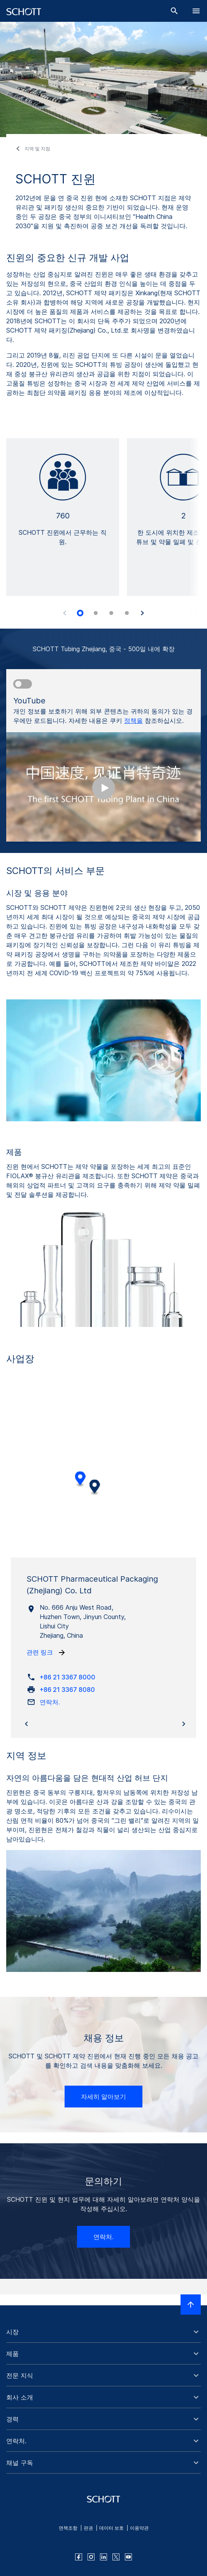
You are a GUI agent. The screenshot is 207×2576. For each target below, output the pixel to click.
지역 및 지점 (37, 149)
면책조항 (68, 2528)
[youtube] (128, 2556)
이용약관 (139, 2528)
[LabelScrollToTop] (191, 2304)
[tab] (80, 613)
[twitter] (115, 2556)
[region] (103, 1475)
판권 (88, 2528)
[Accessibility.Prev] (64, 613)
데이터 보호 (111, 2528)
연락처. (103, 2237)
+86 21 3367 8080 (67, 1689)
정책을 (133, 720)
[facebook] (78, 2556)
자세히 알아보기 (103, 2096)
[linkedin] (103, 2556)
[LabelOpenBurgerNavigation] (196, 11)
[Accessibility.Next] (142, 613)
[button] (103, 2332)
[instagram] (91, 2556)
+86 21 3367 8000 (67, 1677)
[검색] (174, 11)
